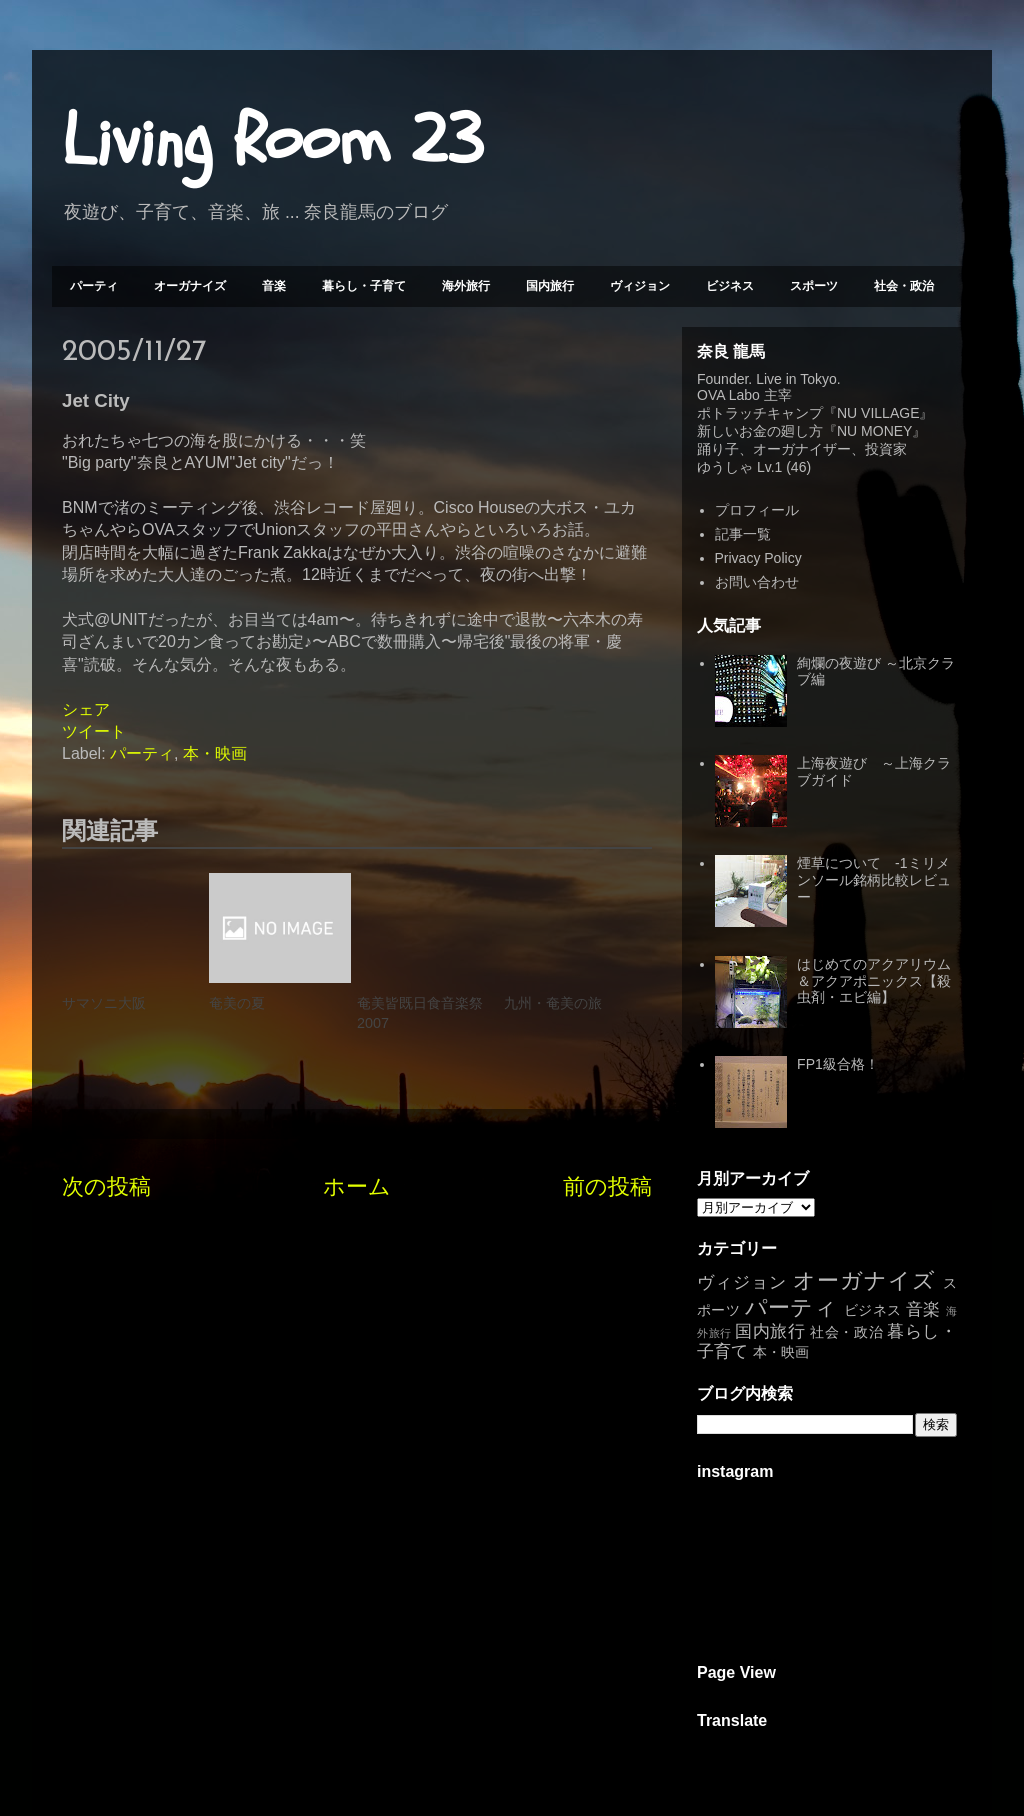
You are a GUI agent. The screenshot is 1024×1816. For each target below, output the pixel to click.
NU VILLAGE (878, 413)
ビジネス (730, 286)
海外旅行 (466, 286)
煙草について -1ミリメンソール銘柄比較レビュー (874, 880)
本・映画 (215, 753)
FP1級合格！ (838, 1064)
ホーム (357, 1186)
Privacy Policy (758, 558)
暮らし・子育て (364, 286)
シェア (86, 709)
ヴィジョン (640, 286)
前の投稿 (607, 1186)
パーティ (94, 286)
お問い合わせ (757, 582)
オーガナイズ (190, 286)
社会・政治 (904, 286)
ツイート (94, 731)
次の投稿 (106, 1186)
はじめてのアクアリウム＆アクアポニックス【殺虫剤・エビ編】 (874, 981)
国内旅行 (550, 286)
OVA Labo (728, 395)
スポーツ (814, 286)
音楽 (274, 286)
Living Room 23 (272, 141)
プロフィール (757, 510)
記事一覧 (743, 534)
